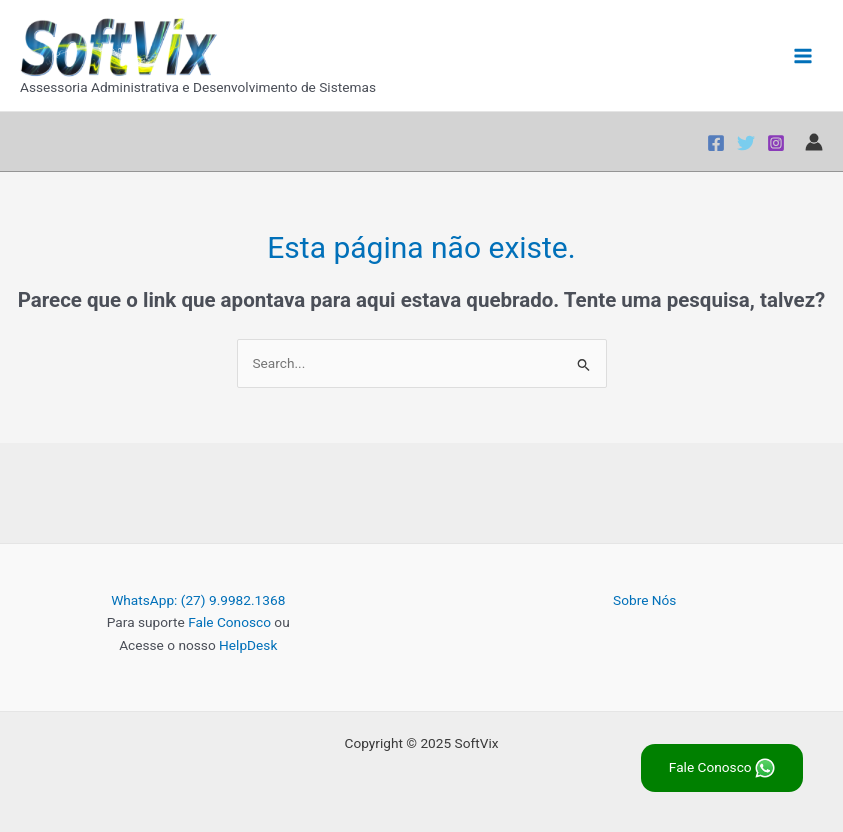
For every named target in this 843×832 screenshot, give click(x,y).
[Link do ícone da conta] (814, 142)
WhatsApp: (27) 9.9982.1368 (198, 600)
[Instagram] (776, 143)
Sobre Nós (644, 600)
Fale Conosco (229, 622)
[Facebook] (716, 143)
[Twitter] (746, 143)
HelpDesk (248, 645)
